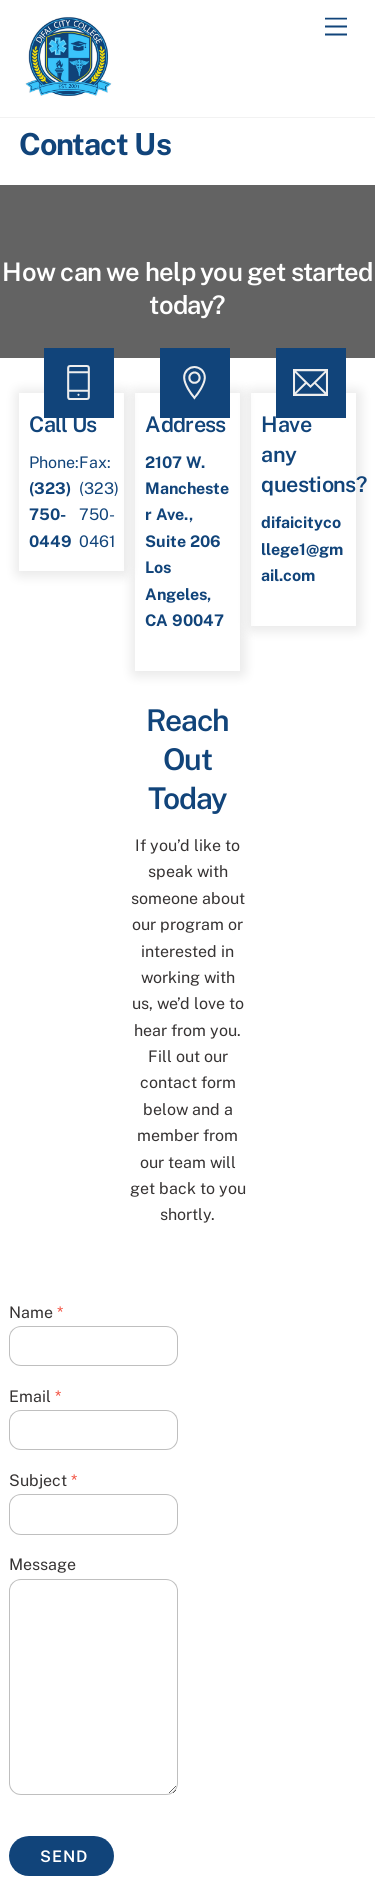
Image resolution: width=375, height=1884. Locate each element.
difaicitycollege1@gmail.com (302, 549)
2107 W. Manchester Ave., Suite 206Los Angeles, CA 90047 (187, 541)
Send (64, 1856)
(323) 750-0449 (50, 515)
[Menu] (336, 27)
